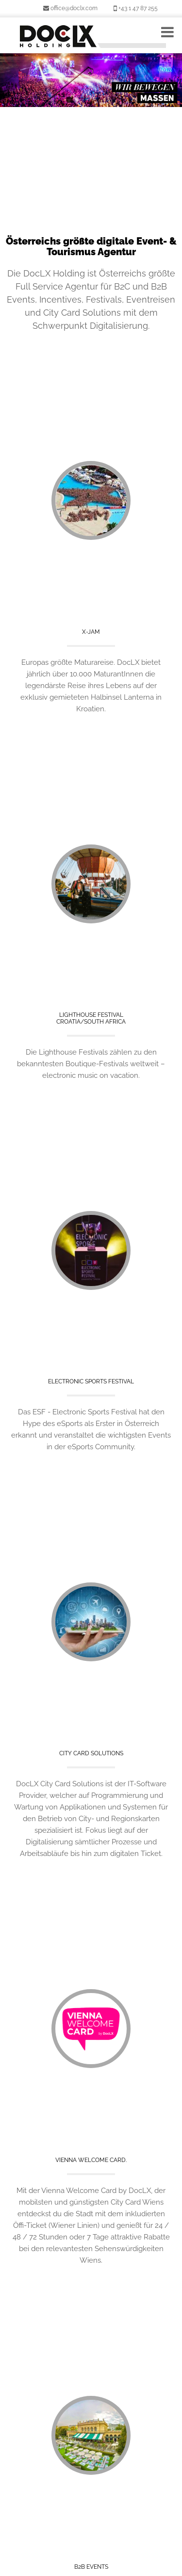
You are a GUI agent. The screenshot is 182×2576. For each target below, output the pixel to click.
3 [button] (98, 100)
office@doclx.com (70, 8)
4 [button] (113, 100)
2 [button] (84, 100)
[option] (91, 80)
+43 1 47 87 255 (136, 8)
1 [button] (69, 100)
